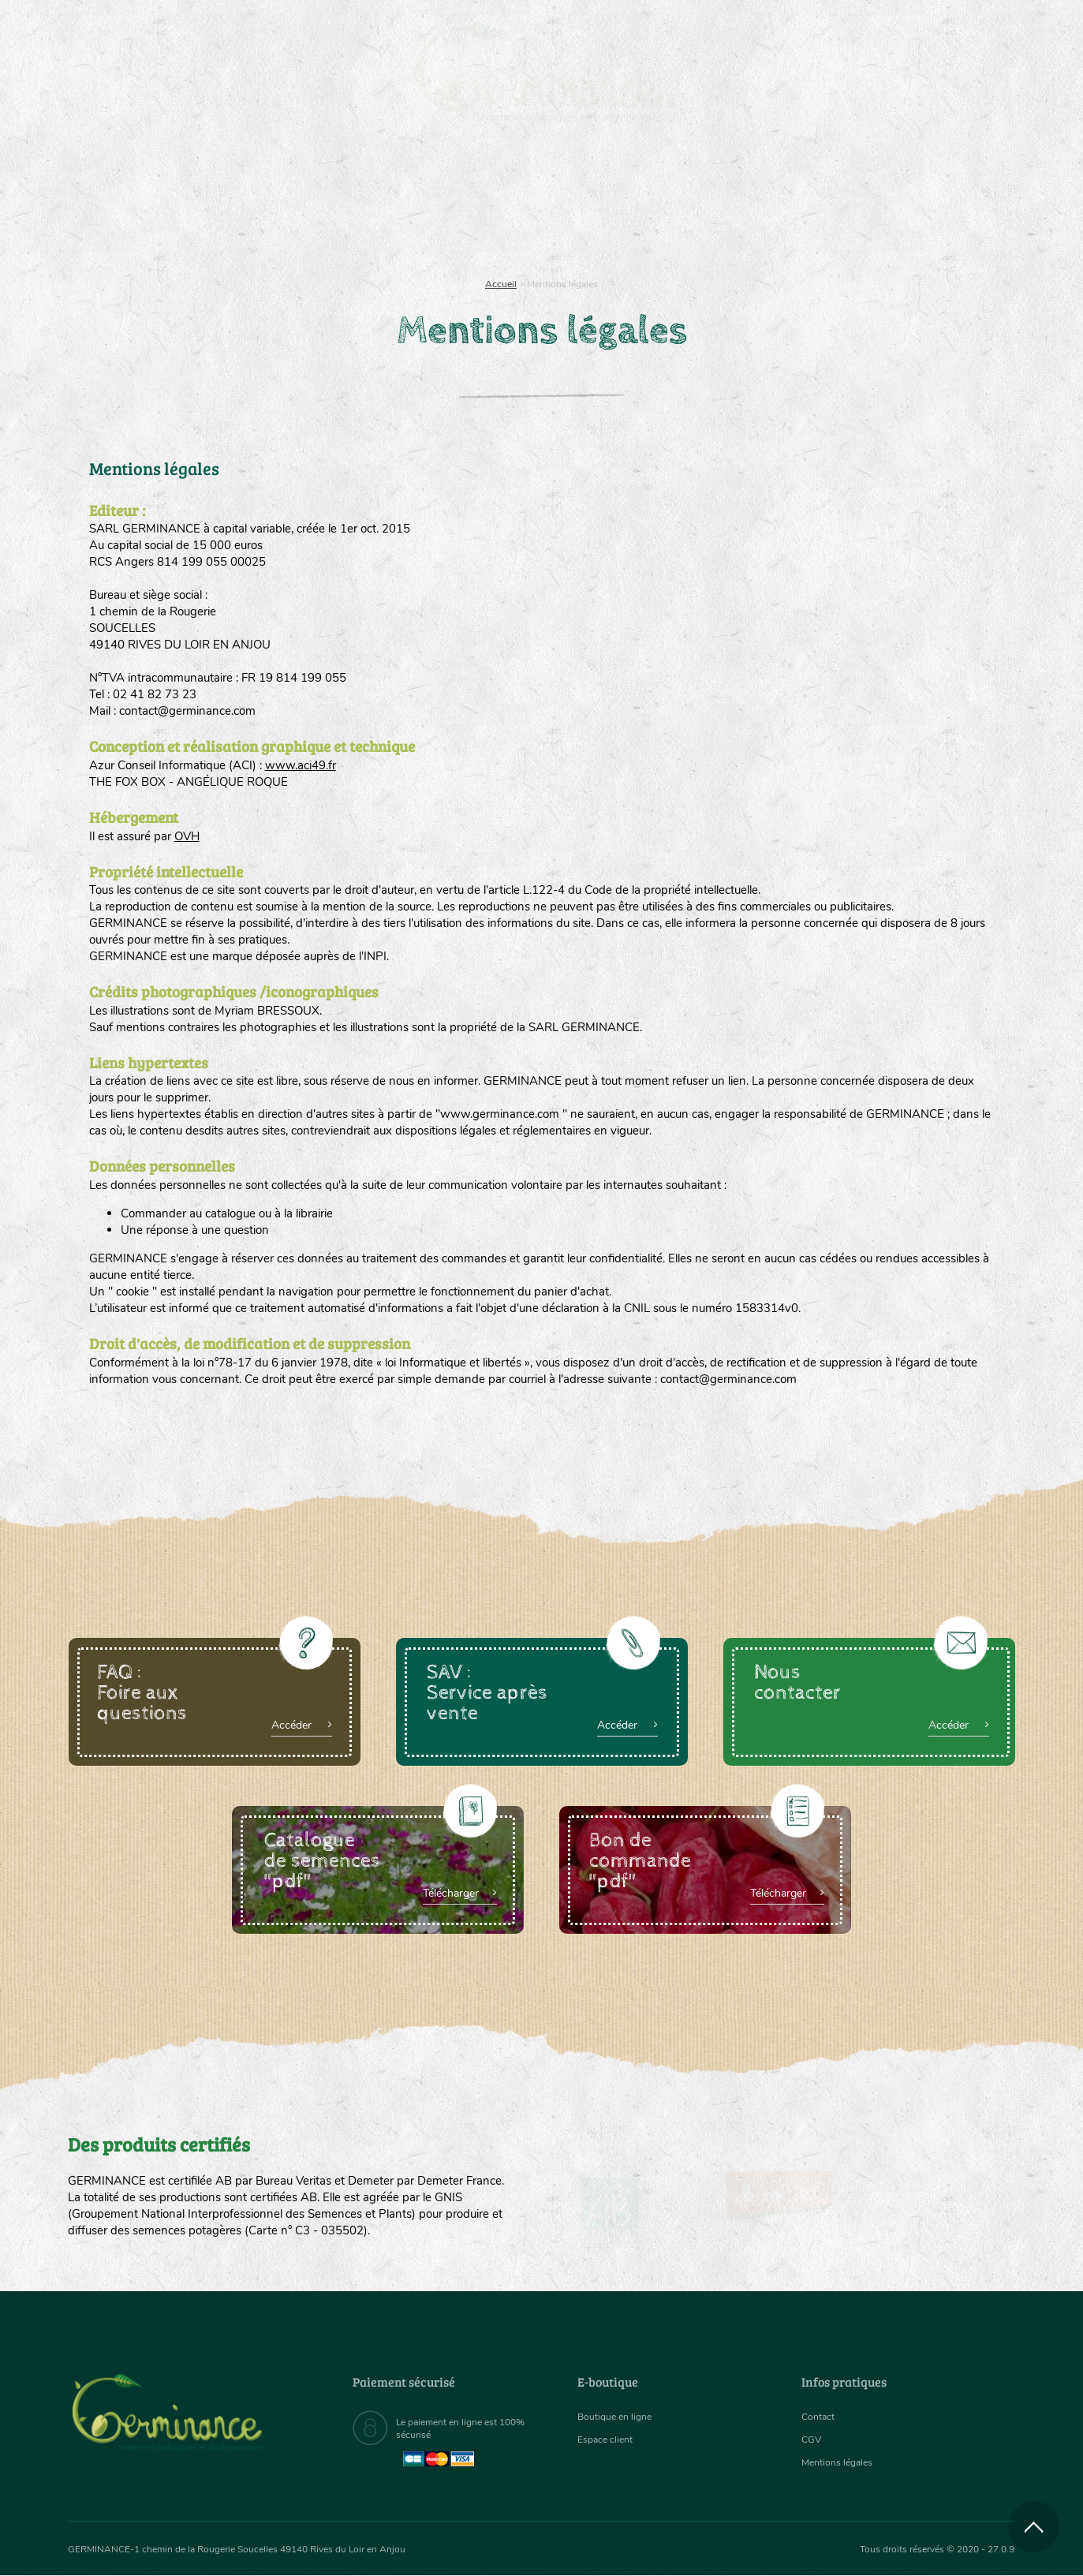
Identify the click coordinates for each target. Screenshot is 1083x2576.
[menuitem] (941, 31)
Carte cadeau (492, 205)
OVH (187, 836)
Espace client (609, 2439)
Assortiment (660, 205)
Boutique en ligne (875, 205)
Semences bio (196, 205)
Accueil (501, 284)
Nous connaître (342, 205)
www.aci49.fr (300, 765)
